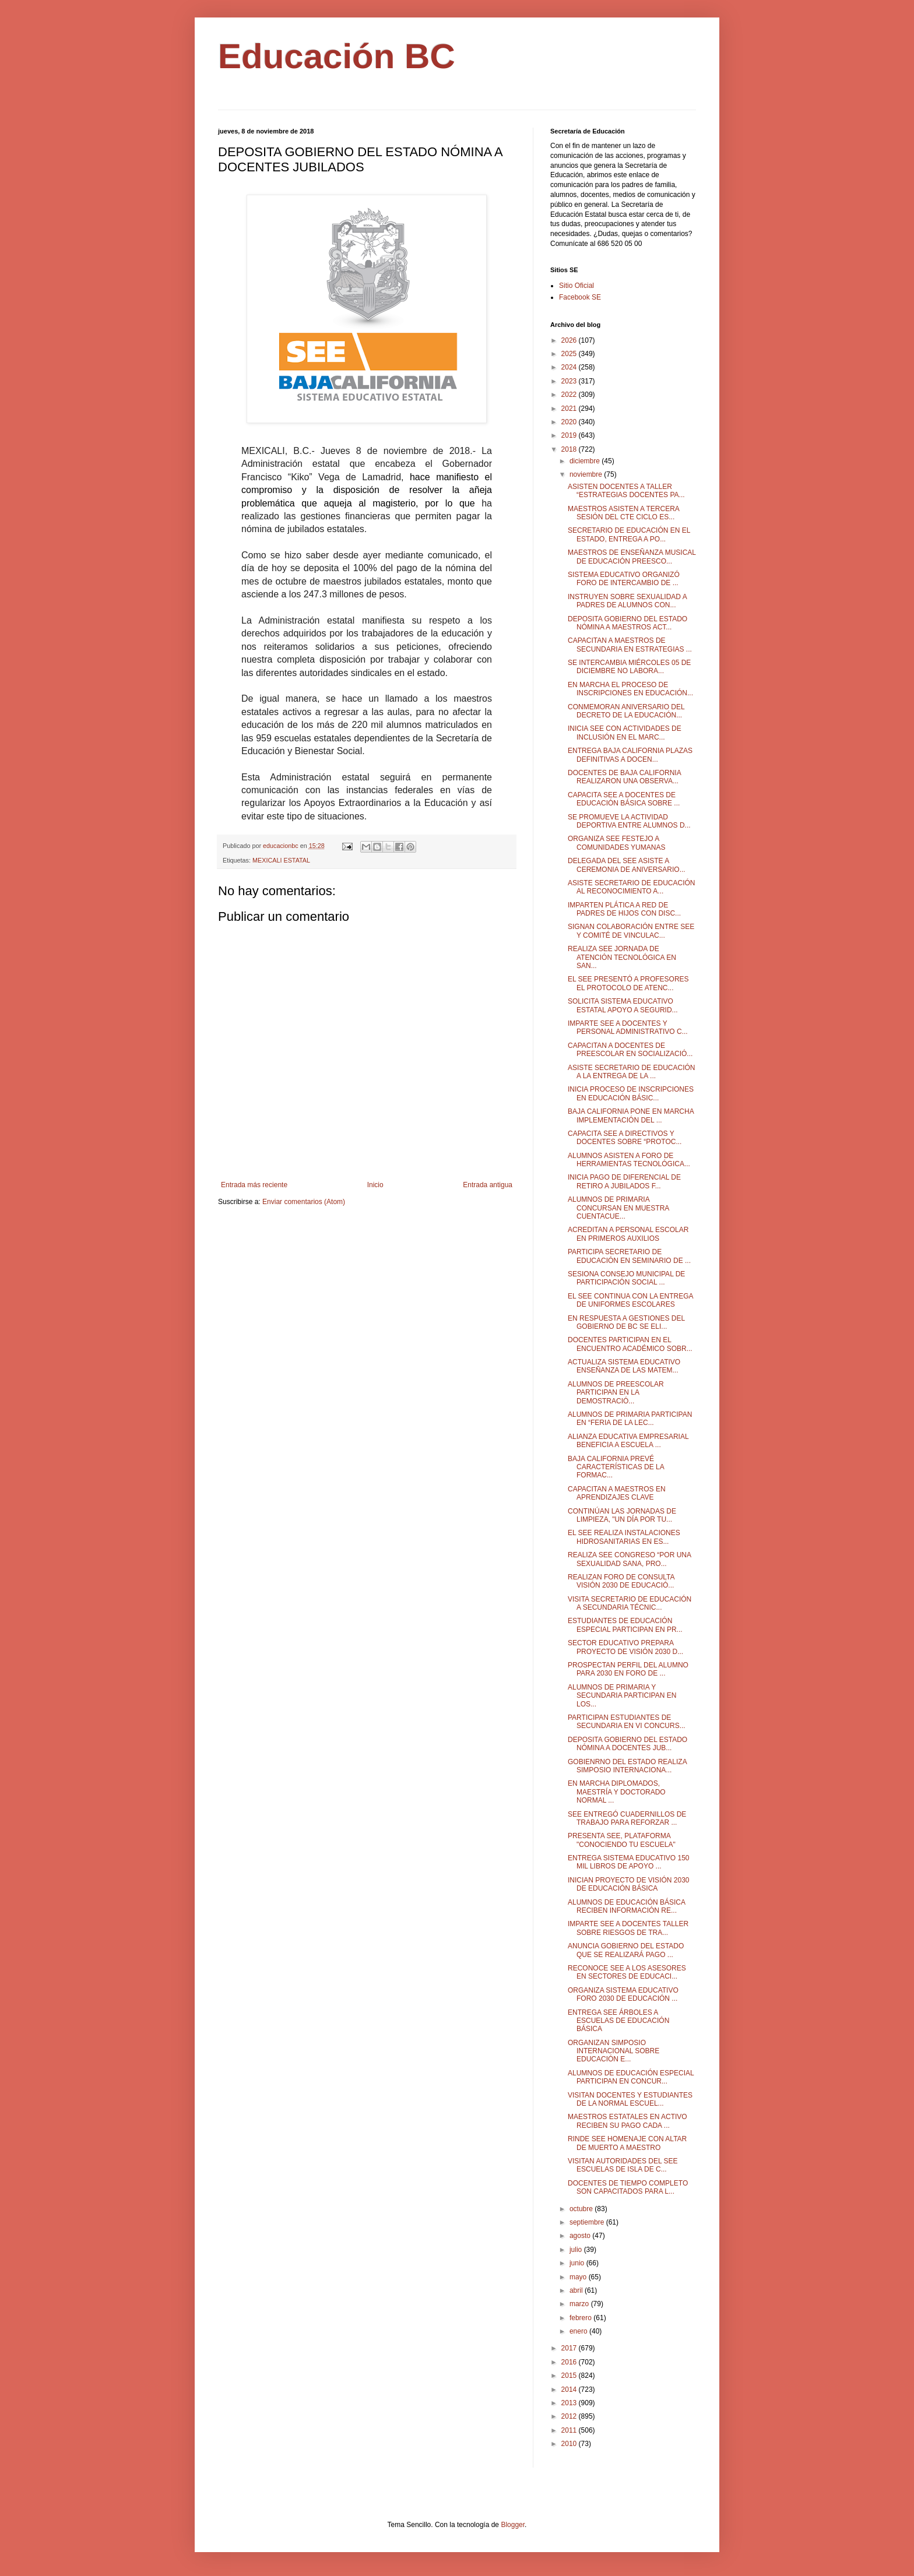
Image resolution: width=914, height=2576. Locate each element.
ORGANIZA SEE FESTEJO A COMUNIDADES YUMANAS (616, 843)
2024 (570, 367)
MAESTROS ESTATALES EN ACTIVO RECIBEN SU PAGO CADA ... (627, 2121)
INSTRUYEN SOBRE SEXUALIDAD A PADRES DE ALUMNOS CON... (627, 601)
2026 (570, 340)
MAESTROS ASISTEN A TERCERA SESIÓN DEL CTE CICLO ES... (623, 513)
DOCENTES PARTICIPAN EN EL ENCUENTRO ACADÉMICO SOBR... (630, 1344)
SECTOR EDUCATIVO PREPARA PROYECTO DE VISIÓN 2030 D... (625, 1647)
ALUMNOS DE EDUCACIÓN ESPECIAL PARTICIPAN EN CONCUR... (631, 2077)
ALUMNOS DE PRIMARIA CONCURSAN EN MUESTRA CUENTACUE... (618, 1207)
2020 (570, 422)
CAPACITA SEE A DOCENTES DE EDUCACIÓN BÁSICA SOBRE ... (624, 799)
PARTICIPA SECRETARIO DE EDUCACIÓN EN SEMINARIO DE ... (629, 1256)
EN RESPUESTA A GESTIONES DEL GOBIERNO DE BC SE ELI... (626, 1322)
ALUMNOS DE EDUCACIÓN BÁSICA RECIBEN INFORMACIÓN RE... (626, 1906)
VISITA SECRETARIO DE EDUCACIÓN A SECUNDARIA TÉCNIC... (629, 1603)
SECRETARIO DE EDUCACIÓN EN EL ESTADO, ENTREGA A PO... (629, 534)
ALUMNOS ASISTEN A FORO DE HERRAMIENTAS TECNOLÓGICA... (629, 1160)
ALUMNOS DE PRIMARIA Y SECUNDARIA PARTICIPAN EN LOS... (622, 1695)
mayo (579, 2277)
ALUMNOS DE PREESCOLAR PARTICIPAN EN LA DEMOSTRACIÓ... (616, 1392)
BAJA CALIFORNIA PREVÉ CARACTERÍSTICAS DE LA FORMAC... (616, 1467)
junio (578, 2263)
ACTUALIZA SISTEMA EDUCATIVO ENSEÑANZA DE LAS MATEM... (624, 1366)
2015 (570, 2375)
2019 (570, 435)
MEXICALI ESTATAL (281, 860)
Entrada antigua (487, 1185)
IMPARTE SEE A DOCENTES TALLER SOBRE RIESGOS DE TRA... (628, 1928)
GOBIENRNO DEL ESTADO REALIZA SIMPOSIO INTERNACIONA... (627, 1766)
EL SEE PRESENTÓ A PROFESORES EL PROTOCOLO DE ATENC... (628, 983)
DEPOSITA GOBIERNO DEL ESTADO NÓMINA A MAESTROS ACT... (627, 623)
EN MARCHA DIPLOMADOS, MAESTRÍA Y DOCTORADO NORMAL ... (617, 1791)
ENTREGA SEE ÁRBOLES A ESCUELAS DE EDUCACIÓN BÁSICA (618, 2020)
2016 (570, 2362)
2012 (570, 2416)
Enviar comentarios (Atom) (303, 1202)
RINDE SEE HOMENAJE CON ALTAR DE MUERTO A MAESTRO (627, 2143)
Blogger (513, 2525)
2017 (570, 2348)
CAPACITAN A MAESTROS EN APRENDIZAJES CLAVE (617, 1493)
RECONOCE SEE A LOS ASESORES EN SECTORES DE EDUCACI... (627, 1972)
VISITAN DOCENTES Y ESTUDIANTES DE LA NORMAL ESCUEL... (630, 2099)
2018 (570, 449)
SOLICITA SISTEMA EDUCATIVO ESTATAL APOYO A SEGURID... (623, 1005)
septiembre (588, 2222)
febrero (581, 2318)
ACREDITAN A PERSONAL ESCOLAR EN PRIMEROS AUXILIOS (628, 1234)
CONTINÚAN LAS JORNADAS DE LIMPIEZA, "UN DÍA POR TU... (622, 1515)
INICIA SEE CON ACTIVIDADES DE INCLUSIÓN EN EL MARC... (624, 732)
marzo (580, 2304)
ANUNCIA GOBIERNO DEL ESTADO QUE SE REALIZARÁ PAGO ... (626, 1950)
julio (577, 2250)
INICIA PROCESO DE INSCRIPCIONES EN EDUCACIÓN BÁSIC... (631, 1093)
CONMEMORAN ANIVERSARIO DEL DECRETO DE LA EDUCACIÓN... (626, 711)
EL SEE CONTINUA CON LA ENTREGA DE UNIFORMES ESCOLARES (630, 1300)
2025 (570, 354)
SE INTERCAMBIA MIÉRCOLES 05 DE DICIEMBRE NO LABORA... (629, 667)
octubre (582, 2209)
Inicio (375, 1185)
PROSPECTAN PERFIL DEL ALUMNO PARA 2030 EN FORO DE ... (628, 1669)
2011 (570, 2430)
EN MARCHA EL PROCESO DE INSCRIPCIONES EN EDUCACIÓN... (630, 689)
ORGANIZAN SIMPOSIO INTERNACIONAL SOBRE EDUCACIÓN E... (613, 2051)
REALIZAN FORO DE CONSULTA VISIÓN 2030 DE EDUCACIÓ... (621, 1581)
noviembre (587, 474)
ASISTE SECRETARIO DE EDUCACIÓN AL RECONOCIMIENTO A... (631, 887)
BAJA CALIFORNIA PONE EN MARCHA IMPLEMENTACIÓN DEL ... (631, 1115)
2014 (570, 2389)
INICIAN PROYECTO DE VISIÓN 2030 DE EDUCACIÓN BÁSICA (629, 1884)
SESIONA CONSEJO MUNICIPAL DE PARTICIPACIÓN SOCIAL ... (626, 1278)
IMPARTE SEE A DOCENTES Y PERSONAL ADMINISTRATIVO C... (628, 1027)
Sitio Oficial (576, 285)
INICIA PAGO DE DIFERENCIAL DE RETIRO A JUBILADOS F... (624, 1181)
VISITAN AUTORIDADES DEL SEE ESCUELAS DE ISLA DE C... (623, 2165)
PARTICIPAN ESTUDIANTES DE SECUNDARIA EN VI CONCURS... (627, 1721)
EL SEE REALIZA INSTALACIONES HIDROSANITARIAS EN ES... (624, 1537)
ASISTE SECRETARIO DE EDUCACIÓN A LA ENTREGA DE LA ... (631, 1072)
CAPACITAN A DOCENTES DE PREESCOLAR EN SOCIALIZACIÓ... (630, 1049)
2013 (570, 2403)
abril (577, 2290)
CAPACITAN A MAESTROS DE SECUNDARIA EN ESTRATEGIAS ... (630, 644)
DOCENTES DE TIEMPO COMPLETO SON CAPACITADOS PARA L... (628, 2187)
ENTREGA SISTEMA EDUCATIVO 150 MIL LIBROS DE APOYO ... (629, 1862)
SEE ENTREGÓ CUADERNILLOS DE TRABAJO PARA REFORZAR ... (627, 1818)
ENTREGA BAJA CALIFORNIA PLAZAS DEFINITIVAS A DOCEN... (630, 755)
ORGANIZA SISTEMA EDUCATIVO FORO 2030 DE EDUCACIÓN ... (623, 1994)
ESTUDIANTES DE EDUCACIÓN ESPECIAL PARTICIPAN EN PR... (625, 1625)
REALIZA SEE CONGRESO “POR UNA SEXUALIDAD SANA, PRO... (629, 1559)
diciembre (586, 461)
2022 (570, 394)
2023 (570, 381)
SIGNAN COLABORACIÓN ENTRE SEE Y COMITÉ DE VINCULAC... (631, 931)
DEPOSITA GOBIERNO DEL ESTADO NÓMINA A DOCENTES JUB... (627, 1744)
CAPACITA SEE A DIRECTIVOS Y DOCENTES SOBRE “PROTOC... (624, 1137)
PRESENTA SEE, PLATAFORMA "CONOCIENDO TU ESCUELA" (622, 1840)
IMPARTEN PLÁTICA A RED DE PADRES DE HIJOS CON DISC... (624, 909)
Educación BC (336, 56)
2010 (570, 2444)
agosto (581, 2236)
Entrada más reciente (254, 1185)
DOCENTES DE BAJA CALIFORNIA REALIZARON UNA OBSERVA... (624, 777)
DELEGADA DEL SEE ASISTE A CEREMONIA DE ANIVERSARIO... (627, 865)
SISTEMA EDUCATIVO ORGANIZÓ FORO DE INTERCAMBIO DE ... (624, 579)
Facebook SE (580, 297)
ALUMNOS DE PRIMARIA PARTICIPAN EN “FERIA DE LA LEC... (630, 1418)
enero (579, 2331)
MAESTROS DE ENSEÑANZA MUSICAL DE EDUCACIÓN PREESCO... (632, 556)
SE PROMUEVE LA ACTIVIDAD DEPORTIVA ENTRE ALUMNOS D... (629, 821)
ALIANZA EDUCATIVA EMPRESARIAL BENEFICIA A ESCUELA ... (628, 1441)
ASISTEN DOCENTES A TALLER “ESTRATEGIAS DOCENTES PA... (626, 491)
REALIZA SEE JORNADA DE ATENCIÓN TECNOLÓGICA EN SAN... (622, 957)
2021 (570, 408)
